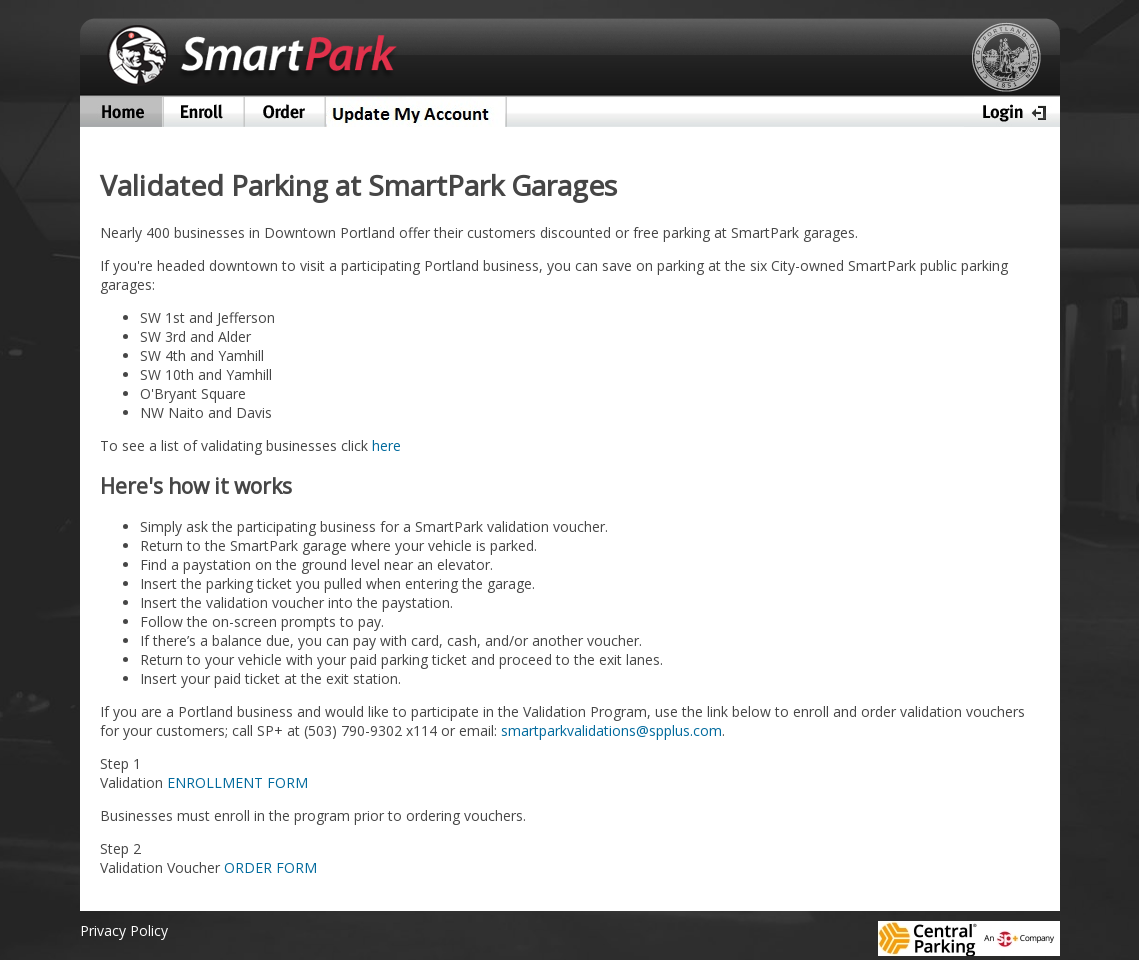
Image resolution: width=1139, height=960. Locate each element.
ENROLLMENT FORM (237, 782)
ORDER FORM (270, 867)
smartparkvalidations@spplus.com (611, 730)
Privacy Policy (124, 930)
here (386, 445)
